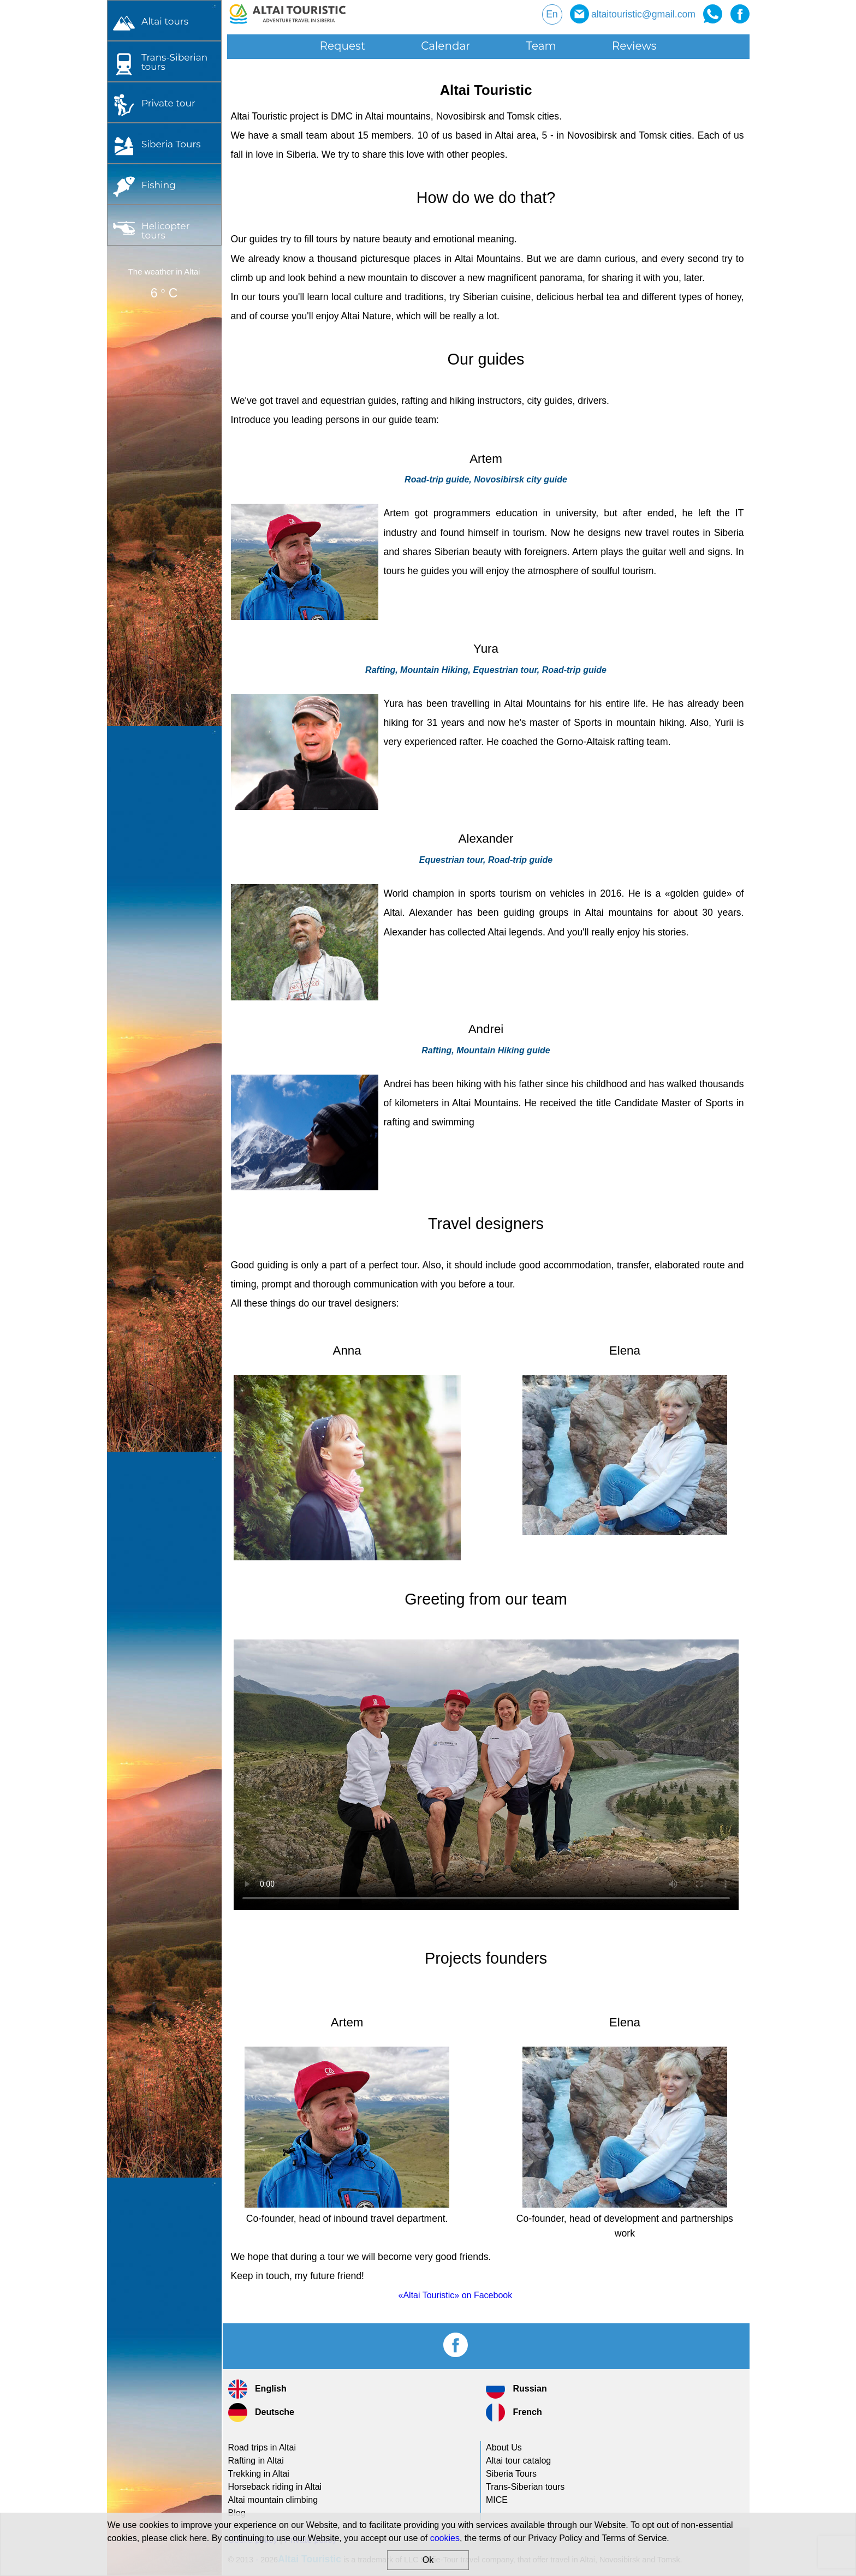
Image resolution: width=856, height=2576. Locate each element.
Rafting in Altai (256, 2460)
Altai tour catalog (518, 2460)
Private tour (168, 103)
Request (343, 45)
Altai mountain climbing (273, 2500)
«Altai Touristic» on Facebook (456, 2295)
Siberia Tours (171, 144)
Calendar (445, 45)
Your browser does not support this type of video (486, 1774)
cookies (445, 2538)
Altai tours (164, 21)
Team (541, 45)
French (514, 2412)
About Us (504, 2447)
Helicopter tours (165, 230)
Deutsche (261, 2412)
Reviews (634, 45)
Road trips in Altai (262, 2447)
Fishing (158, 185)
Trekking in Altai (258, 2473)
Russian (516, 2389)
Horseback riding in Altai (275, 2486)
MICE (497, 2500)
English (257, 2389)
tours (174, 61)
